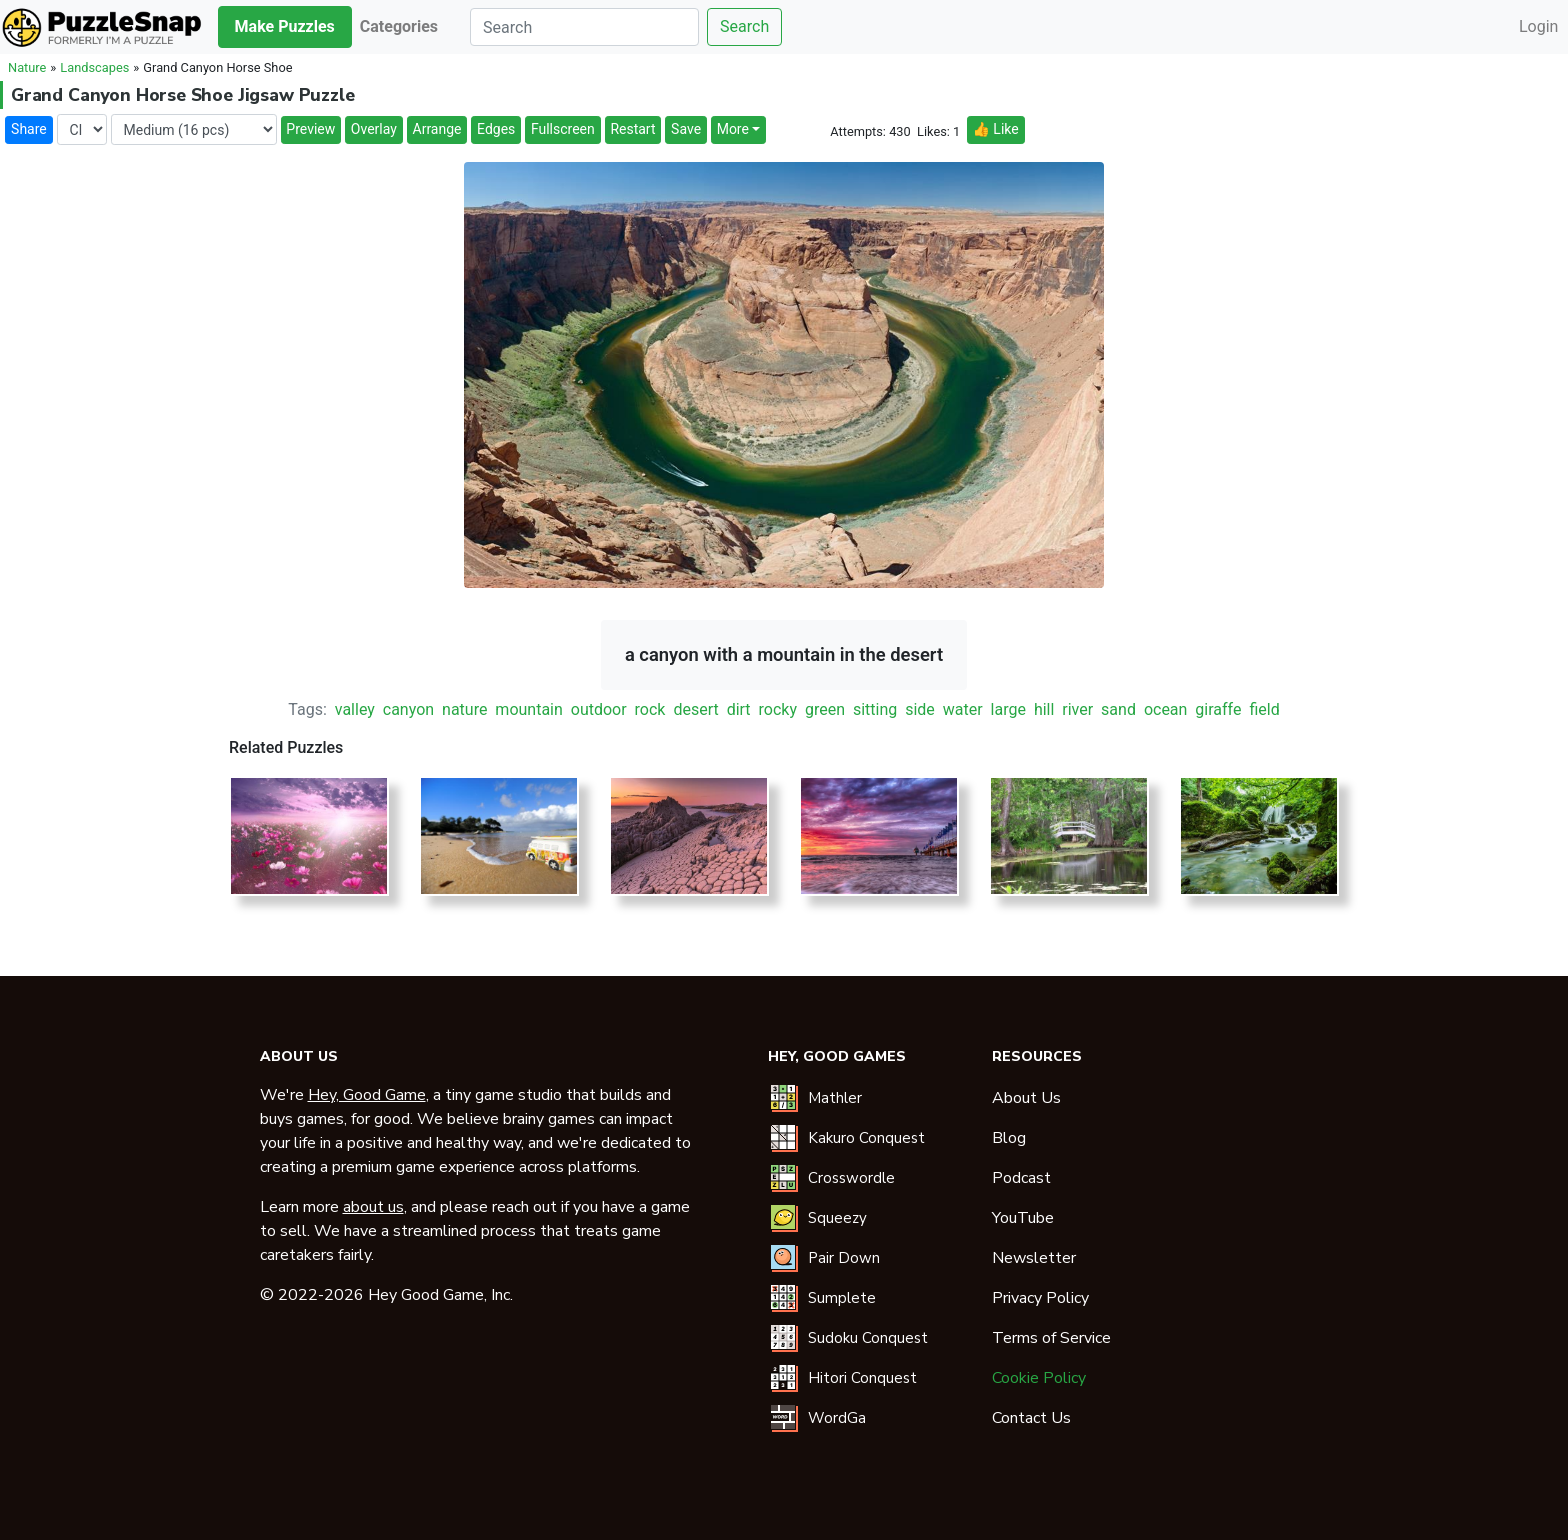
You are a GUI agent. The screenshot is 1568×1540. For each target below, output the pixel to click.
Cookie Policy (1039, 1378)
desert (695, 709)
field (1264, 709)
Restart (632, 129)
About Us (1026, 1098)
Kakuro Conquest (866, 1138)
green (825, 709)
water (963, 709)
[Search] (584, 27)
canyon (408, 709)
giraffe (1218, 709)
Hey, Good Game (367, 1095)
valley (355, 709)
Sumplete (842, 1298)
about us (373, 1207)
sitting (875, 709)
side (920, 709)
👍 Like (995, 129)
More (733, 129)
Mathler (835, 1098)
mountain (528, 709)
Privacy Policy (1040, 1298)
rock (650, 709)
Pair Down (844, 1258)
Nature (27, 67)
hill (1044, 709)
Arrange (437, 129)
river (1077, 709)
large (1008, 709)
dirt (739, 709)
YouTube (1023, 1218)
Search (744, 26)
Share (29, 129)
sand (1118, 709)
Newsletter (1034, 1258)
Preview (310, 129)
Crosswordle (851, 1178)
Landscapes (94, 67)
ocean (1166, 709)
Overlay (374, 129)
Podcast (1021, 1178)
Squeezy (837, 1218)
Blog (1009, 1138)
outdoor (599, 709)
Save (686, 129)
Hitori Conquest (862, 1378)
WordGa (837, 1418)
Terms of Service (1051, 1338)
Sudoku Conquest (868, 1338)
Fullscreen (563, 129)
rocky (778, 709)
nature (464, 709)
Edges (496, 129)
